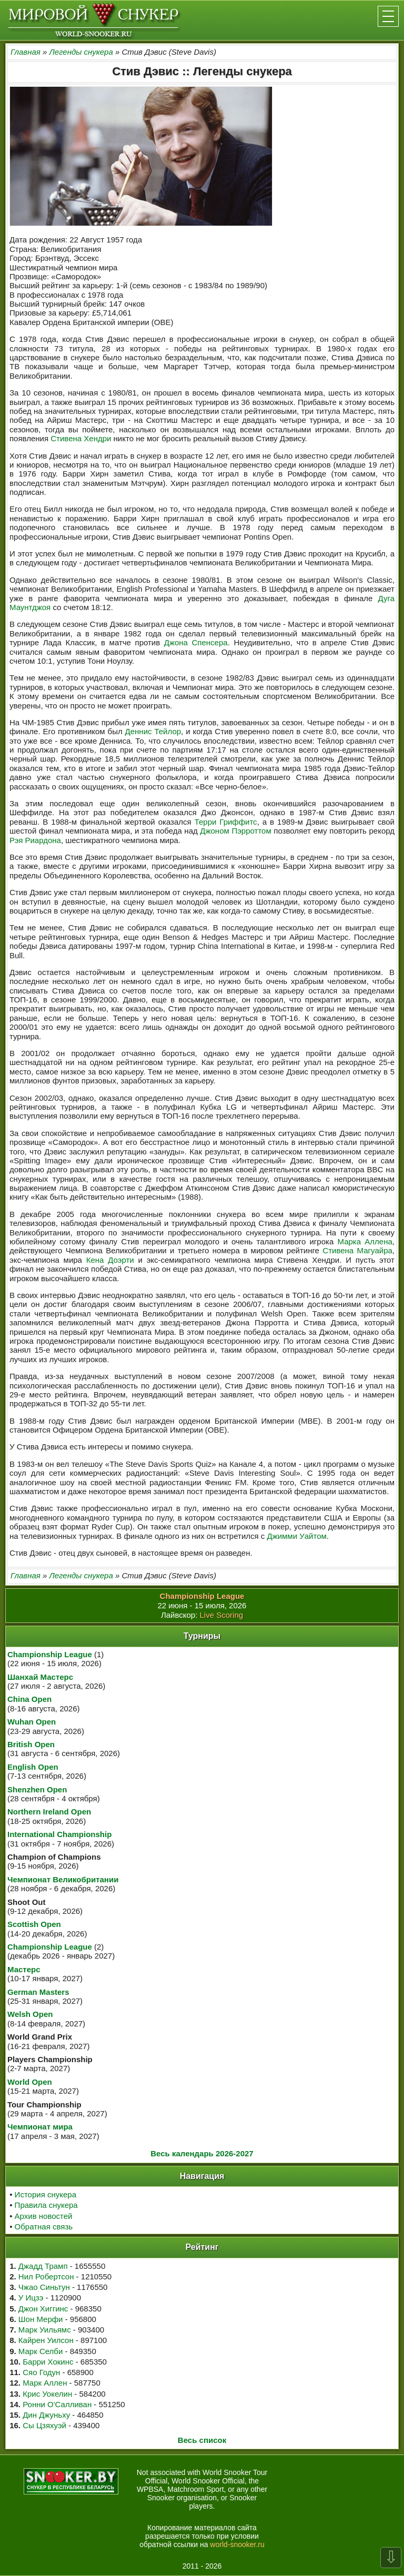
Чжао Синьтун (44, 2287)
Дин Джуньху (46, 2414)
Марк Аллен (45, 2382)
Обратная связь (44, 2226)
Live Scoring (222, 1614)
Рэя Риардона (35, 840)
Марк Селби (40, 2351)
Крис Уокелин (47, 2393)
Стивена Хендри (80, 438)
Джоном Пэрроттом (235, 830)
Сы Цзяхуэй (44, 2425)
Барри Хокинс (48, 2361)
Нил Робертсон (46, 2276)
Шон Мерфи (40, 2319)
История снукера (45, 2194)
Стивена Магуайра (357, 1250)
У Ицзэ (30, 2297)
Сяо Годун (41, 2372)
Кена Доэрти (110, 1259)
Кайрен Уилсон (46, 2340)
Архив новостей (44, 2216)
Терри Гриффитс (226, 821)
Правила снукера (46, 2204)
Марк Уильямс (44, 2329)
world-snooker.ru (237, 2544)
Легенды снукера (81, 51)
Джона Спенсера (196, 642)
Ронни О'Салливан (57, 2404)
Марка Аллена (365, 1241)
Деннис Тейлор (153, 731)
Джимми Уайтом (296, 1536)
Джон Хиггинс (43, 2308)
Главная (26, 51)
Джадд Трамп (43, 2265)
